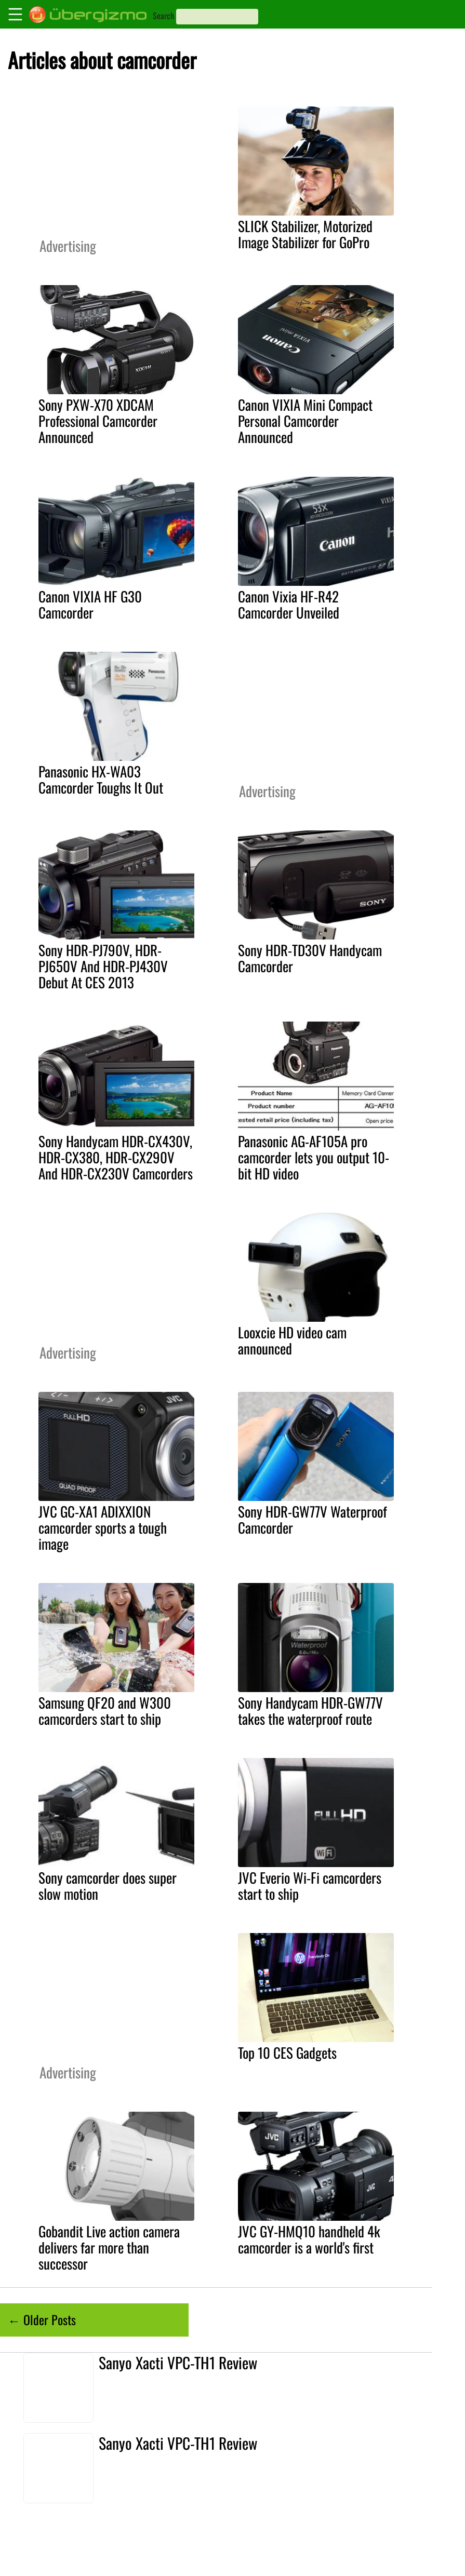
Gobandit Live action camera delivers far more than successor (109, 2247)
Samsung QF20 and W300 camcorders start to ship (104, 1710)
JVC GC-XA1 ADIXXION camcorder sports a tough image (102, 1527)
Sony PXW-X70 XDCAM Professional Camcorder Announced (97, 420)
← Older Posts (42, 2319)
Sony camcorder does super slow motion (107, 1885)
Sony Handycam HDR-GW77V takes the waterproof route (310, 1710)
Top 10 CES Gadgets (287, 2052)
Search (163, 15)
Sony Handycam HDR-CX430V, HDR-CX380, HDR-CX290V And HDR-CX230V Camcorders (115, 1157)
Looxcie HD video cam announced (292, 1340)
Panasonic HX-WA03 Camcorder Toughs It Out (100, 779)
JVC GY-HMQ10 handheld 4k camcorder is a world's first (309, 2239)
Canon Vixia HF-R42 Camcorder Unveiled (288, 604)
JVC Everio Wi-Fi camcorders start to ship (309, 1885)
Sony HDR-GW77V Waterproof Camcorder (312, 1519)
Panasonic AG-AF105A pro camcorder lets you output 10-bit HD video (313, 1157)
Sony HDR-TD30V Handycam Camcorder (310, 958)
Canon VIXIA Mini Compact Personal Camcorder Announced (305, 420)
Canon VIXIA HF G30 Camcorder (90, 604)
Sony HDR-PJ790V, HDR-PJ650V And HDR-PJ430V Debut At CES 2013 (103, 966)
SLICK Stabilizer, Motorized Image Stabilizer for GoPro (305, 234)
